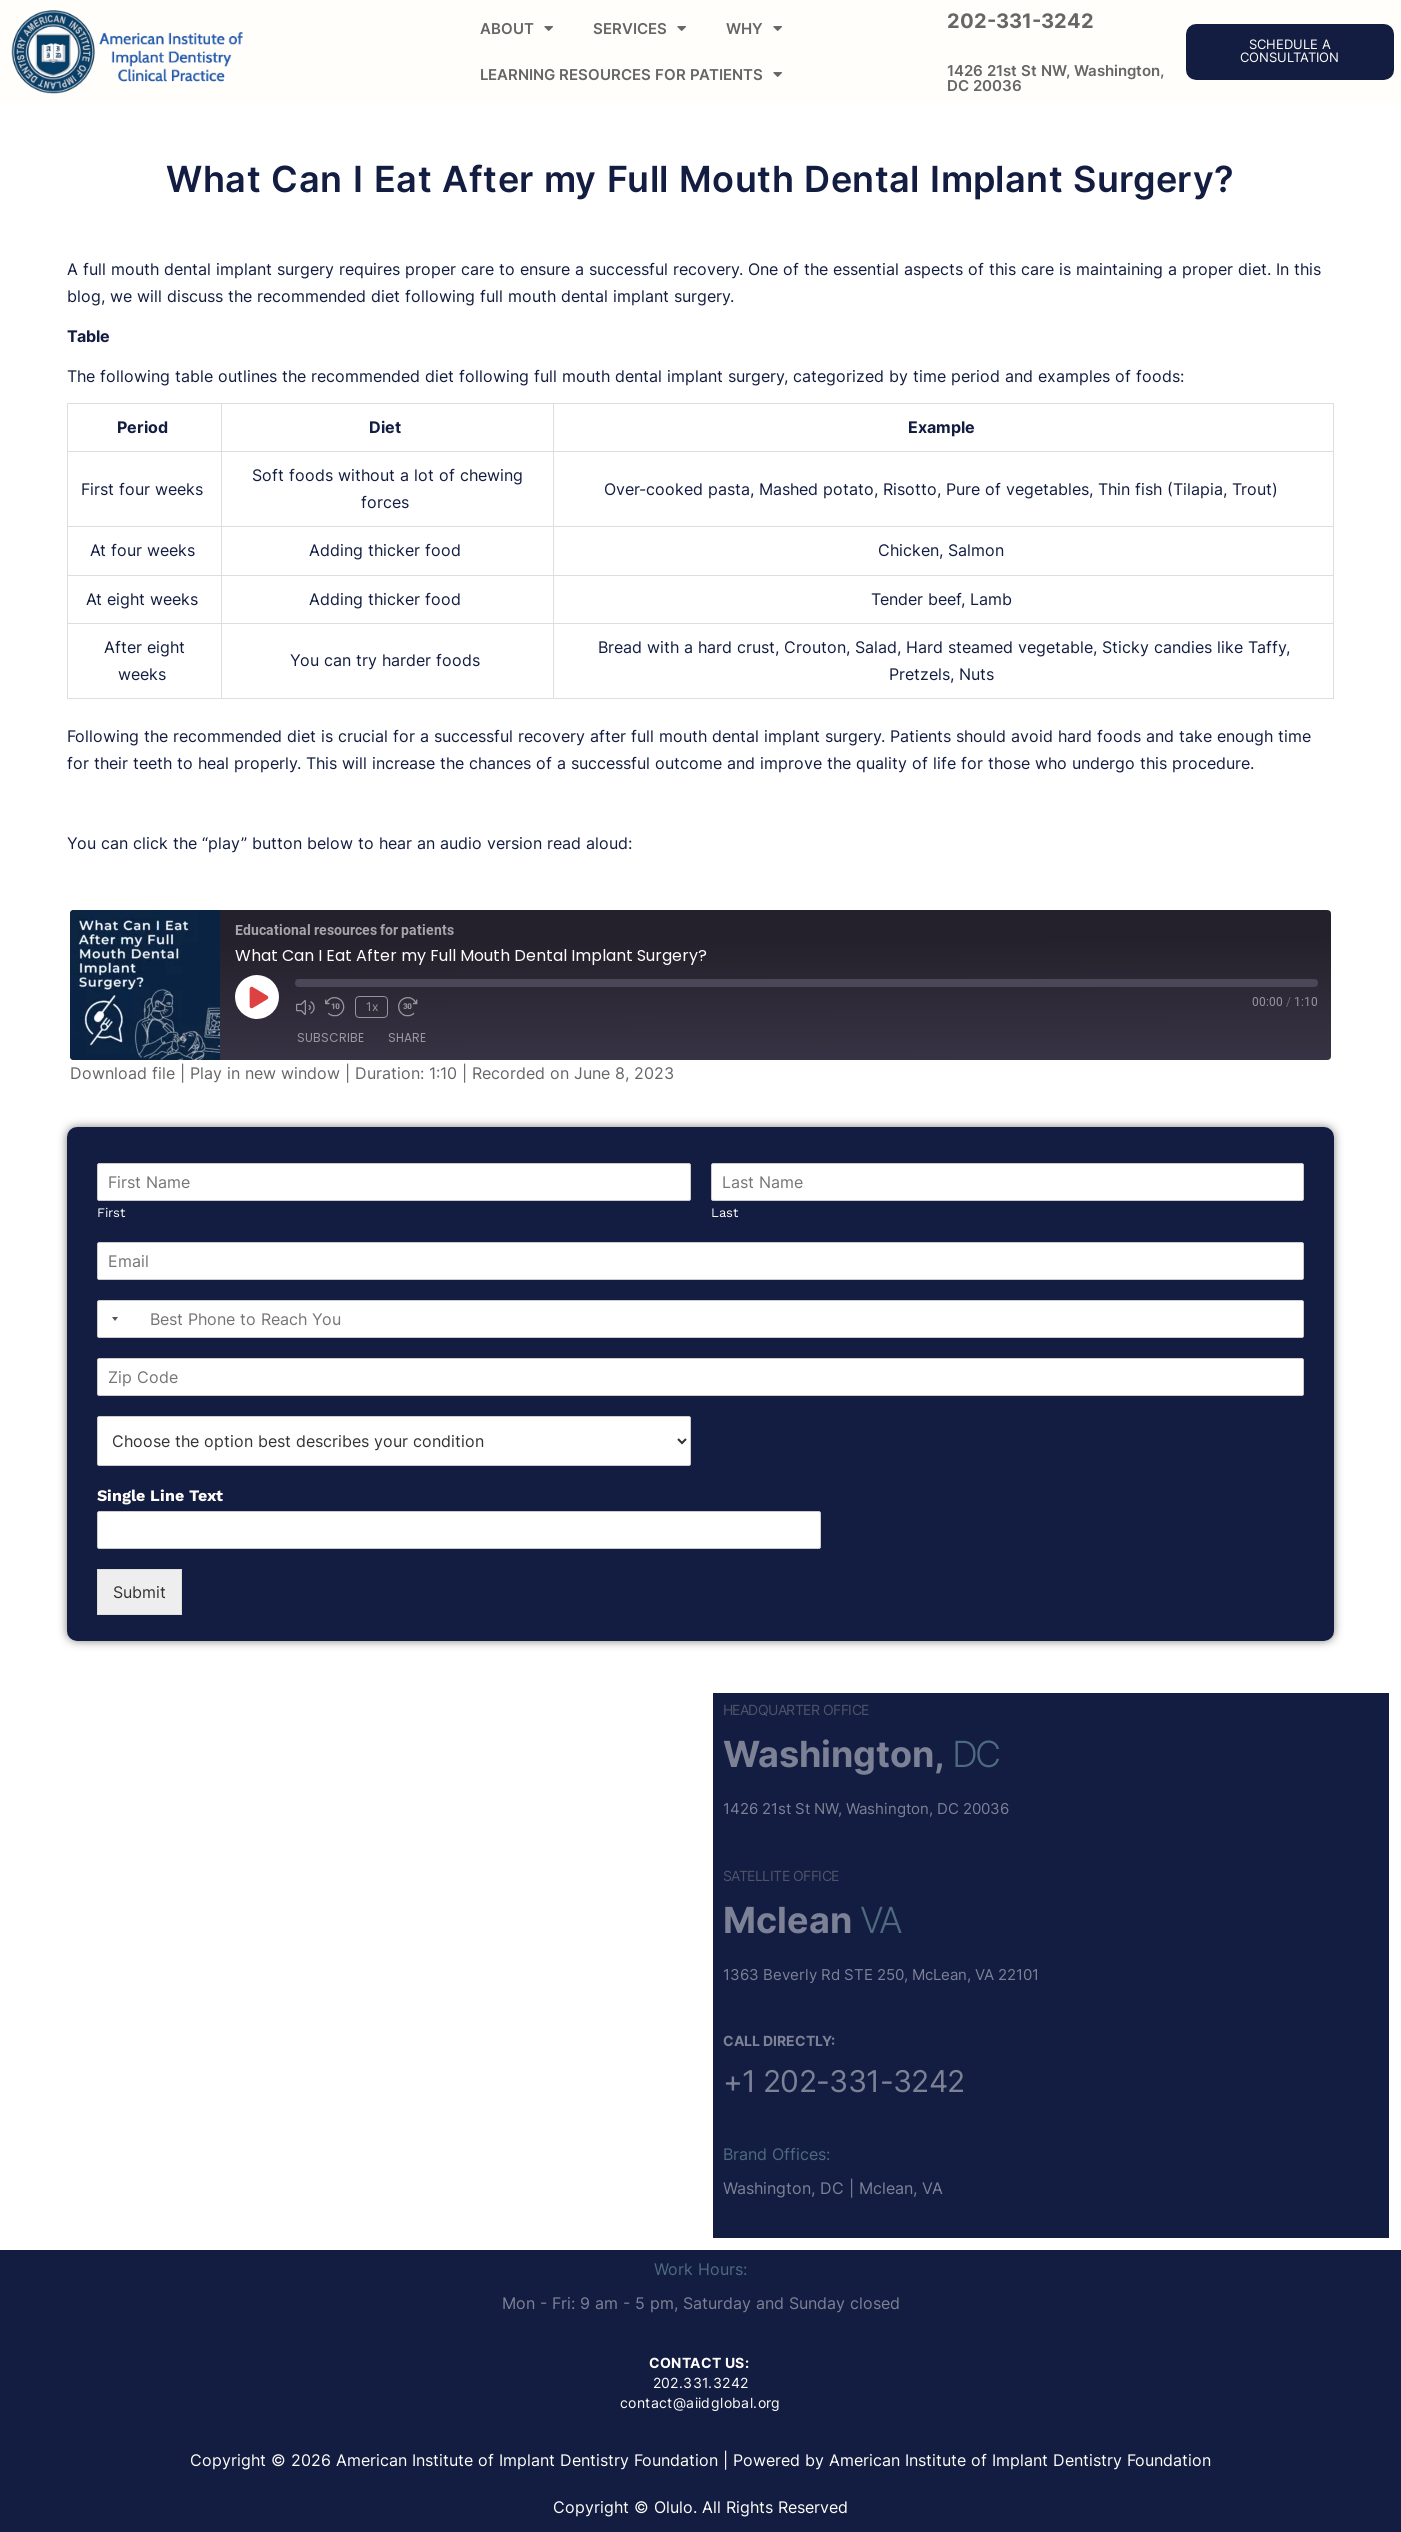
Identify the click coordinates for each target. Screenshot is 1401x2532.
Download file (122, 1073)
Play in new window (265, 1073)
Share (407, 1037)
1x (372, 1006)
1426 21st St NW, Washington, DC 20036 (1055, 78)
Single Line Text (160, 1495)
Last (724, 1212)
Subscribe (330, 1037)
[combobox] (111, 1319)
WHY (754, 28)
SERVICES (639, 28)
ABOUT (516, 28)
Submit (139, 1592)
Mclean (787, 1920)
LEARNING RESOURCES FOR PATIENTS (631, 74)
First (111, 1212)
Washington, (833, 1754)
